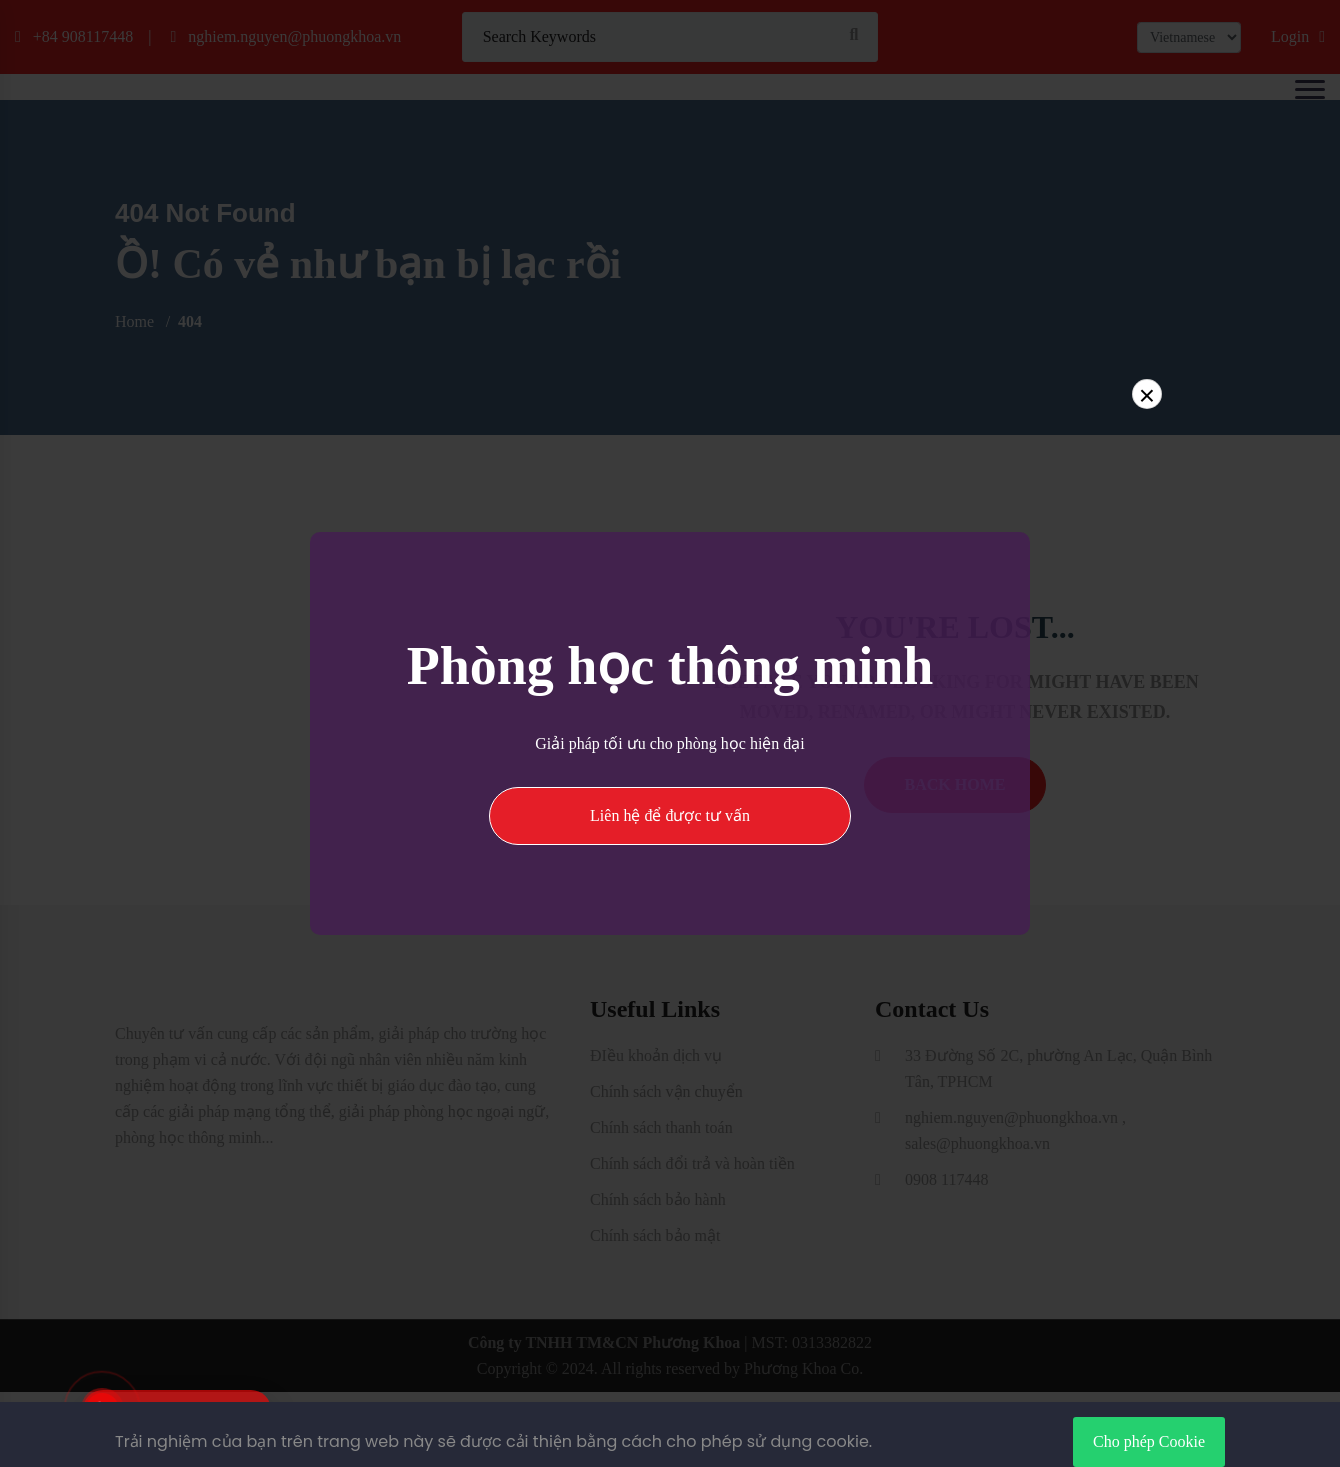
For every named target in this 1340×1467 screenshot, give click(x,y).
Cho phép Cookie (1149, 1441)
